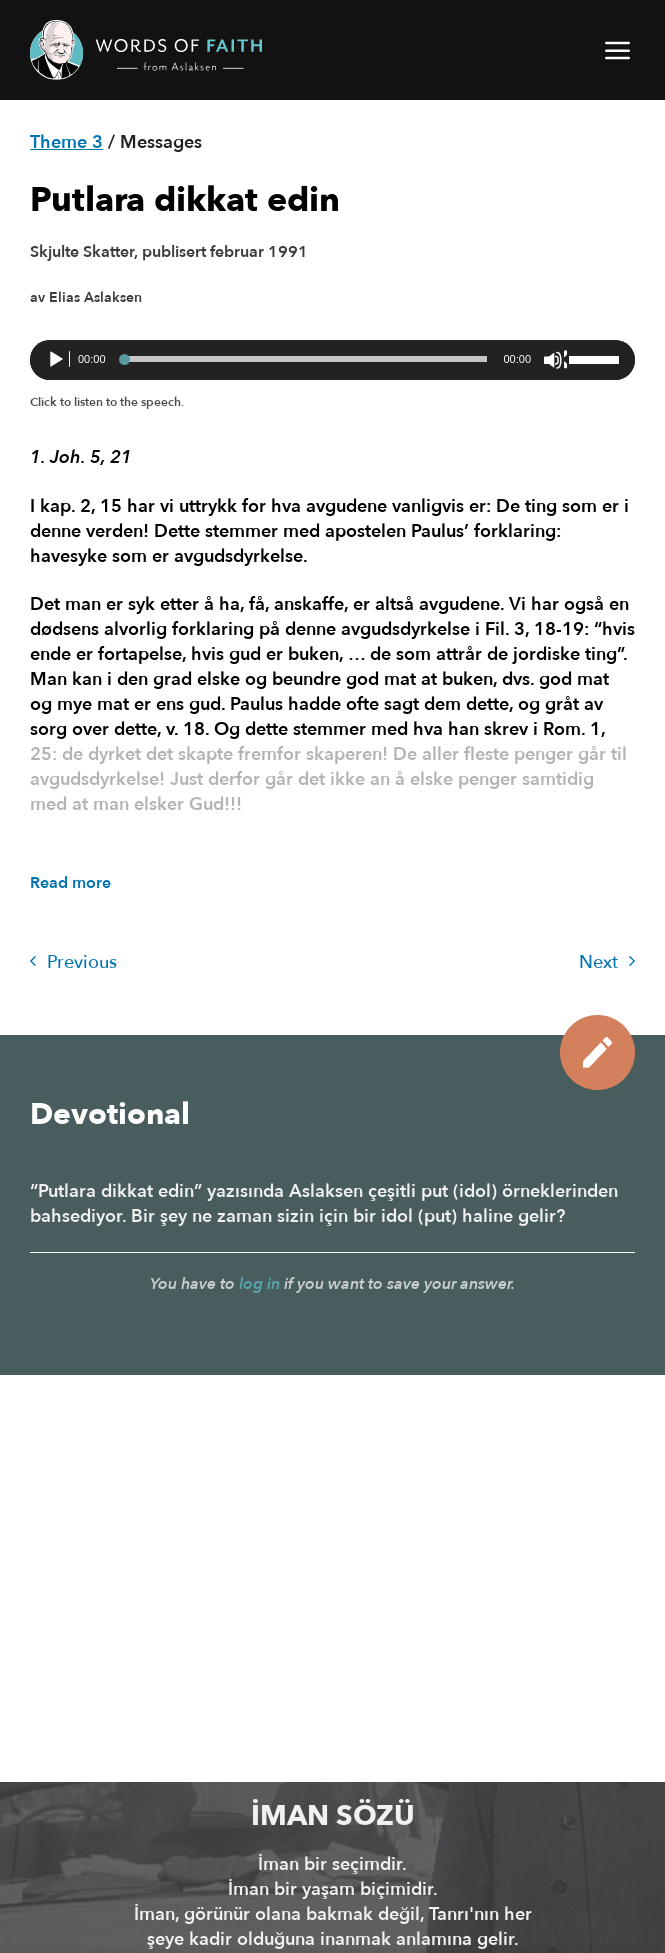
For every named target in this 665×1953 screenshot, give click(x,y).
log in (259, 1284)
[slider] (305, 359)
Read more (70, 883)
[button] (619, 50)
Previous (73, 962)
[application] (332, 360)
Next (607, 962)
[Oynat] (58, 360)
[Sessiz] (555, 360)
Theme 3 (66, 142)
